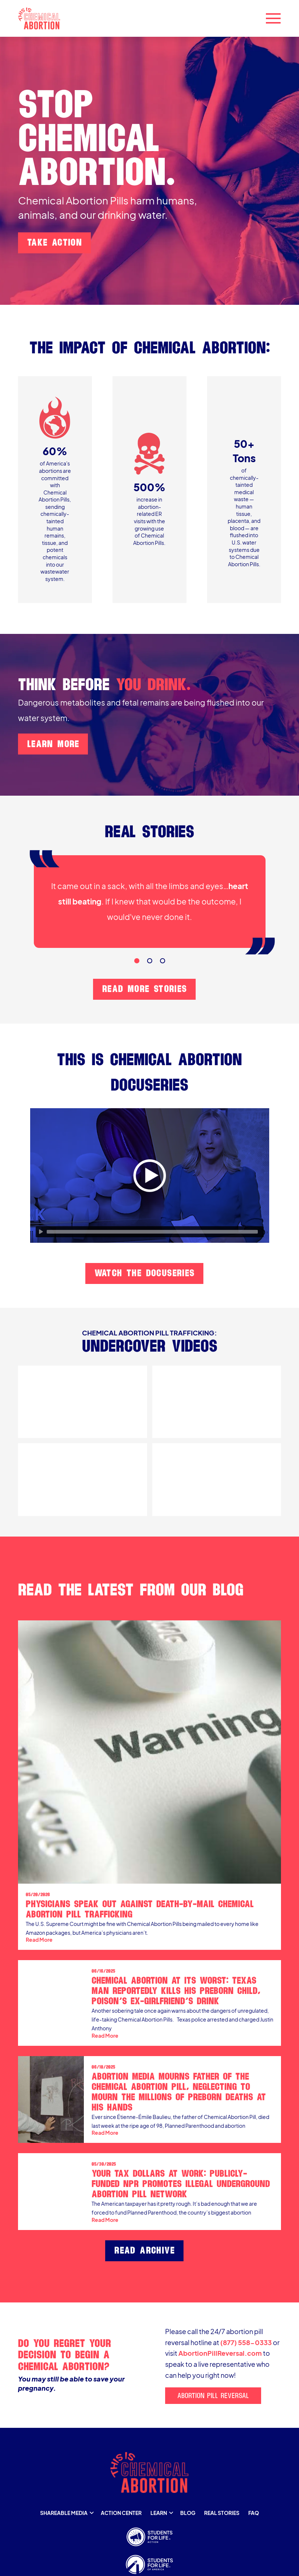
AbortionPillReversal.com (220, 2353)
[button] (273, 18)
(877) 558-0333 (246, 2342)
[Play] (41, 1231)
